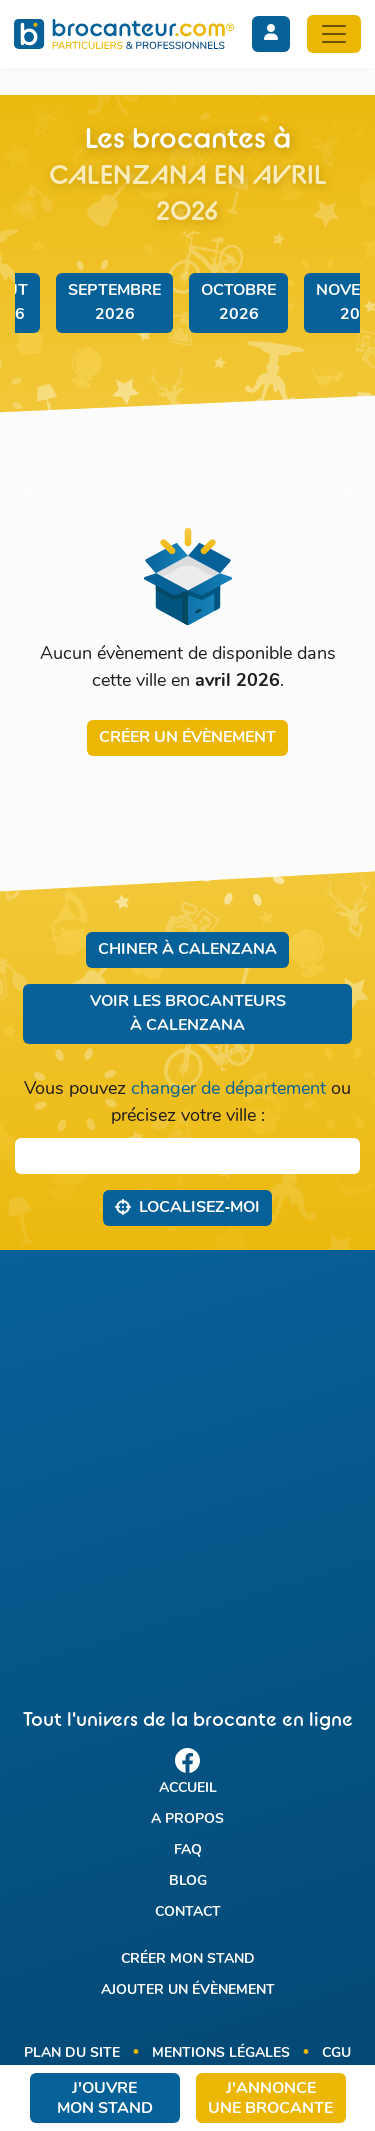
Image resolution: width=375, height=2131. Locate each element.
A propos (187, 1819)
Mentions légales (221, 2053)
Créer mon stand (188, 1959)
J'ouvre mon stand (105, 2099)
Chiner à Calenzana (187, 950)
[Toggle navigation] (334, 34)
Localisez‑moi (187, 1207)
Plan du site (72, 2053)
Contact (188, 1912)
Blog (188, 1881)
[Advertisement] (187, 1461)
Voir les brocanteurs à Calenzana (188, 1014)
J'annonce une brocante (270, 2099)
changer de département (228, 1089)
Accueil (188, 1788)
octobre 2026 (238, 303)
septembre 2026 (114, 303)
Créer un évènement (187, 738)
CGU (336, 2053)
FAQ (188, 1850)
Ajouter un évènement (188, 1990)
